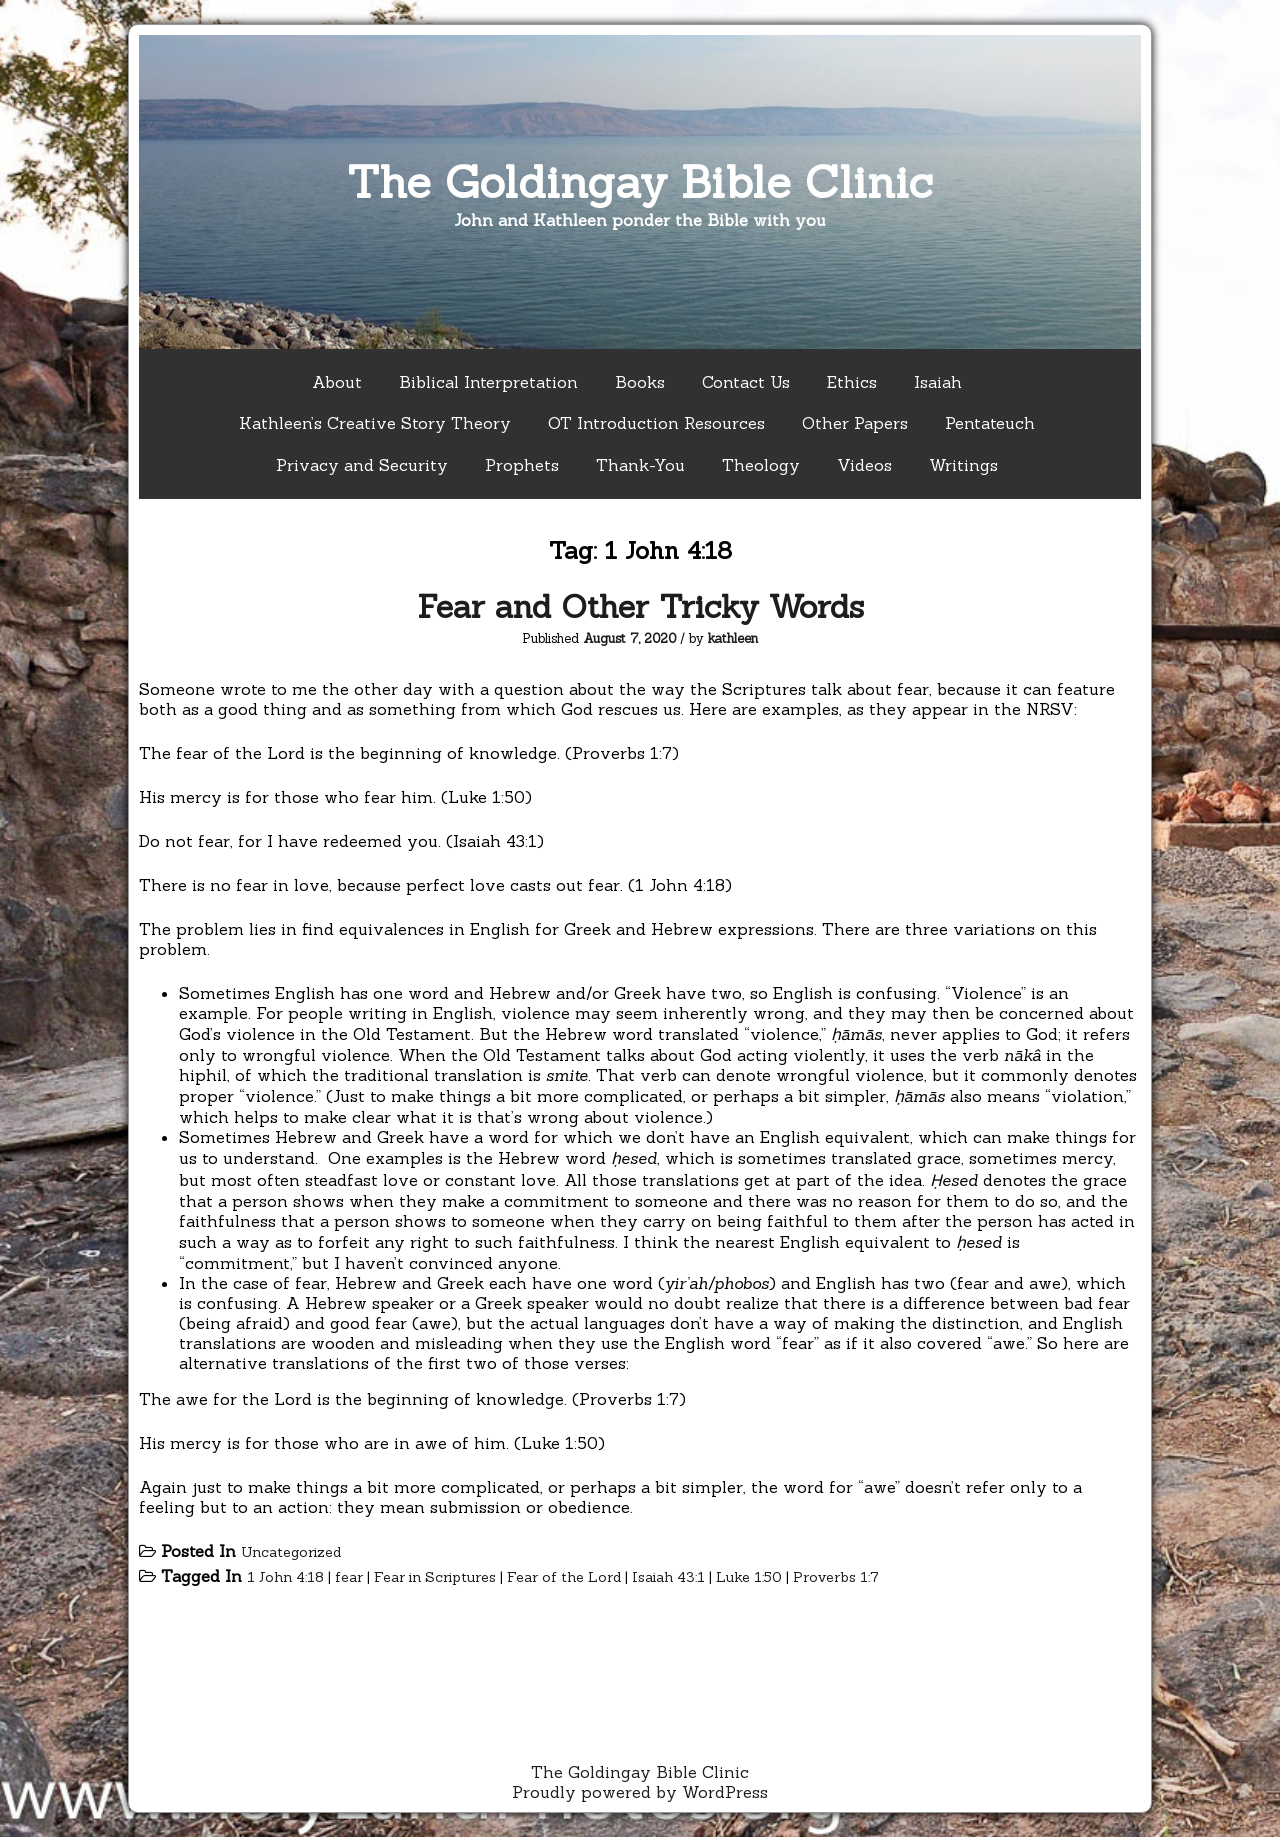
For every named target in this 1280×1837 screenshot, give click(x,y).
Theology (761, 465)
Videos (864, 465)
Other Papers (855, 423)
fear (349, 1577)
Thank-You (640, 465)
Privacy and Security (362, 465)
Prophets (522, 465)
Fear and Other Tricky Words (640, 606)
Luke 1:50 (749, 1577)
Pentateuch (990, 423)
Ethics (852, 382)
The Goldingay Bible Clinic (640, 181)
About (337, 382)
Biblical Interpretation (488, 382)
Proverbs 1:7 (836, 1577)
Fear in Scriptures (435, 1577)
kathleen (733, 638)
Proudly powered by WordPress (640, 1792)
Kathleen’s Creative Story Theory (375, 423)
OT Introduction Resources (656, 423)
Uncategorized (291, 1552)
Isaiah (938, 382)
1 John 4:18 (285, 1577)
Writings (963, 465)
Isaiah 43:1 (668, 1577)
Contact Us (746, 382)
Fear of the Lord (564, 1577)
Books (640, 382)
